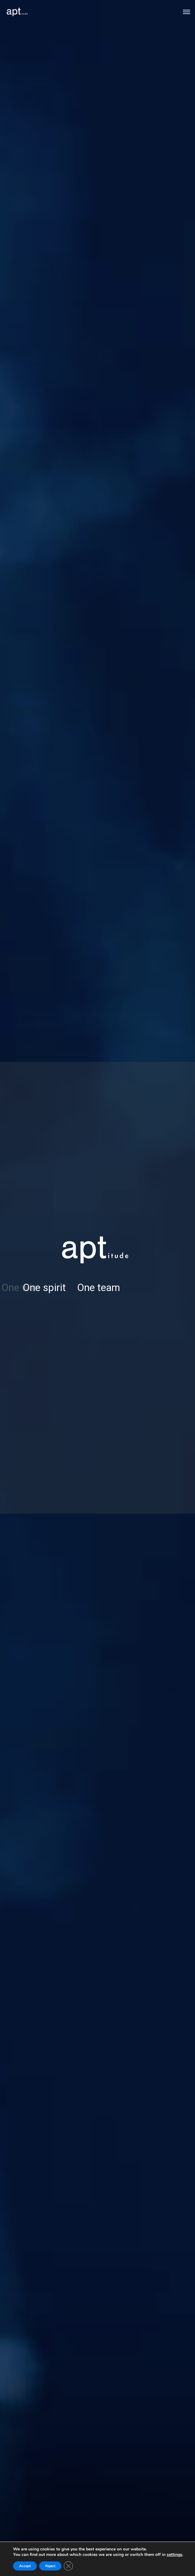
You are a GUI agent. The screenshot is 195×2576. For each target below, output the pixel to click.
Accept (25, 2566)
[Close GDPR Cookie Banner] (68, 2566)
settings (174, 2554)
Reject (50, 2566)
